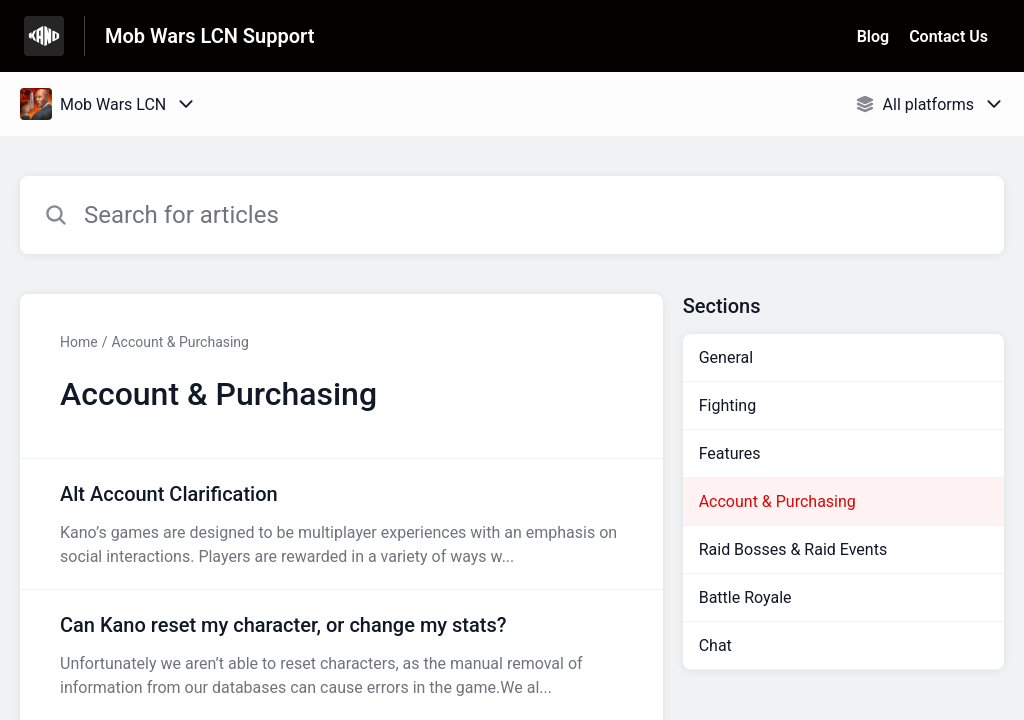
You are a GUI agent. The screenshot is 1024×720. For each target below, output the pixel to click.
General (726, 357)
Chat (715, 645)
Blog (873, 36)
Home (79, 342)
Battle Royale (745, 597)
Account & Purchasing (180, 342)
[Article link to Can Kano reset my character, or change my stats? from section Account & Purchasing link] (341, 655)
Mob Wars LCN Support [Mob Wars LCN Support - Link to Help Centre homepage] (209, 36)
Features (730, 453)
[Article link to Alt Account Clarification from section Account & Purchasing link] (341, 524)
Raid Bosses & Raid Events (793, 549)
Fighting (727, 405)
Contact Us (948, 36)
